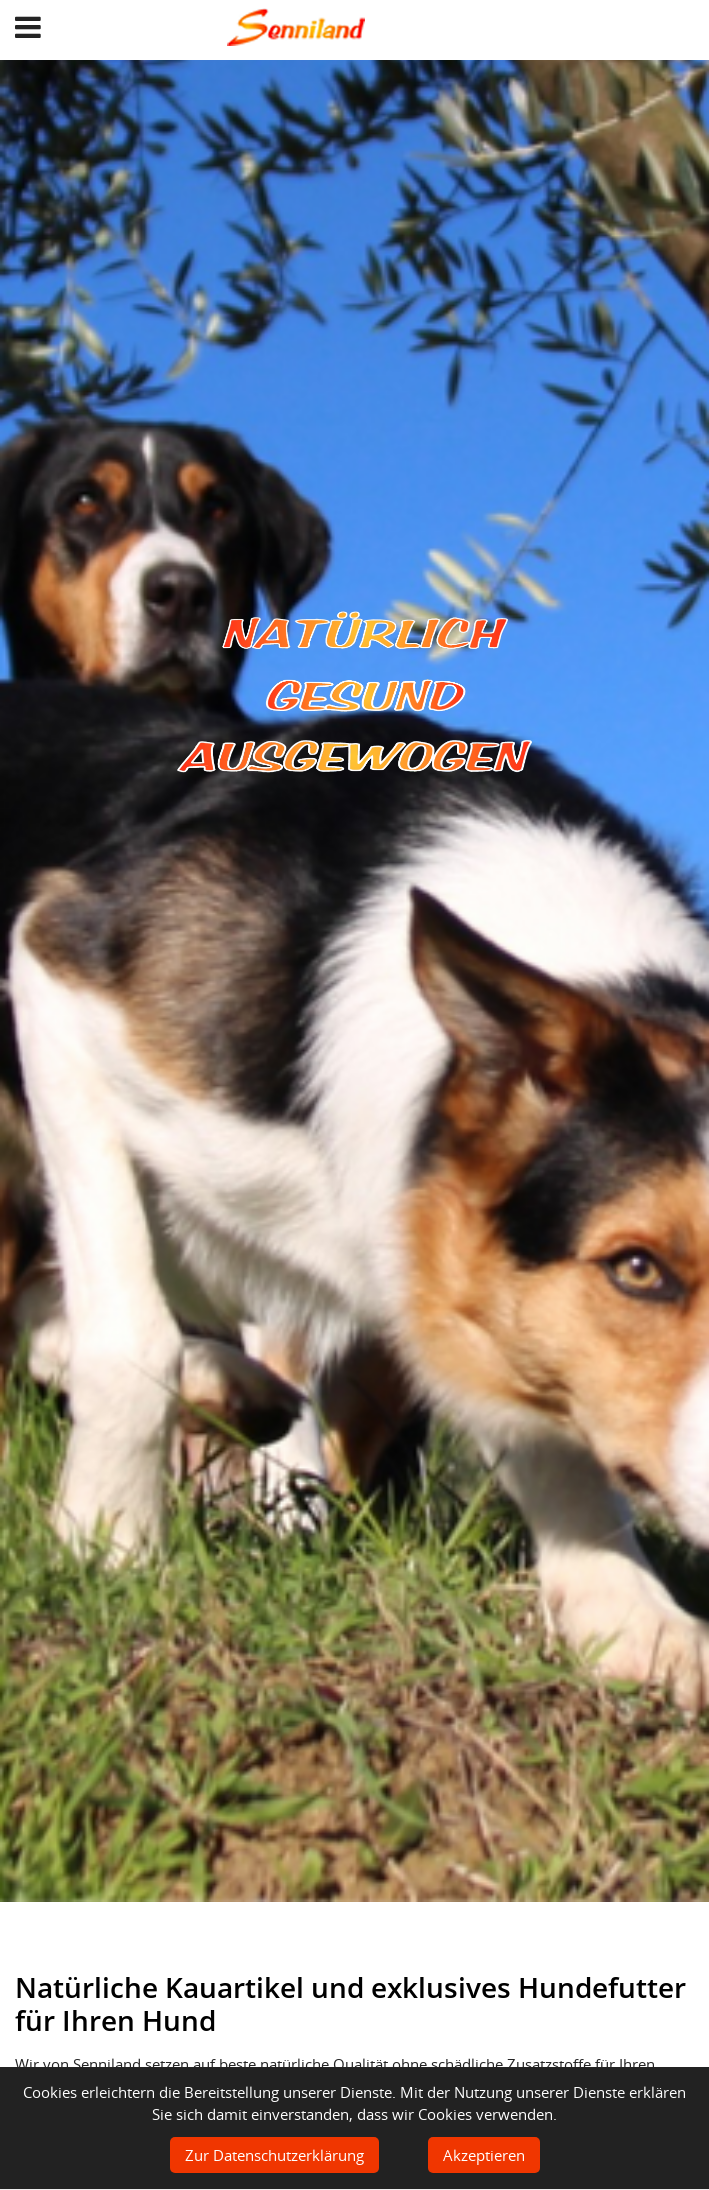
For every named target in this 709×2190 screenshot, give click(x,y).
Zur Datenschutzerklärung (274, 2155)
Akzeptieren (484, 2155)
